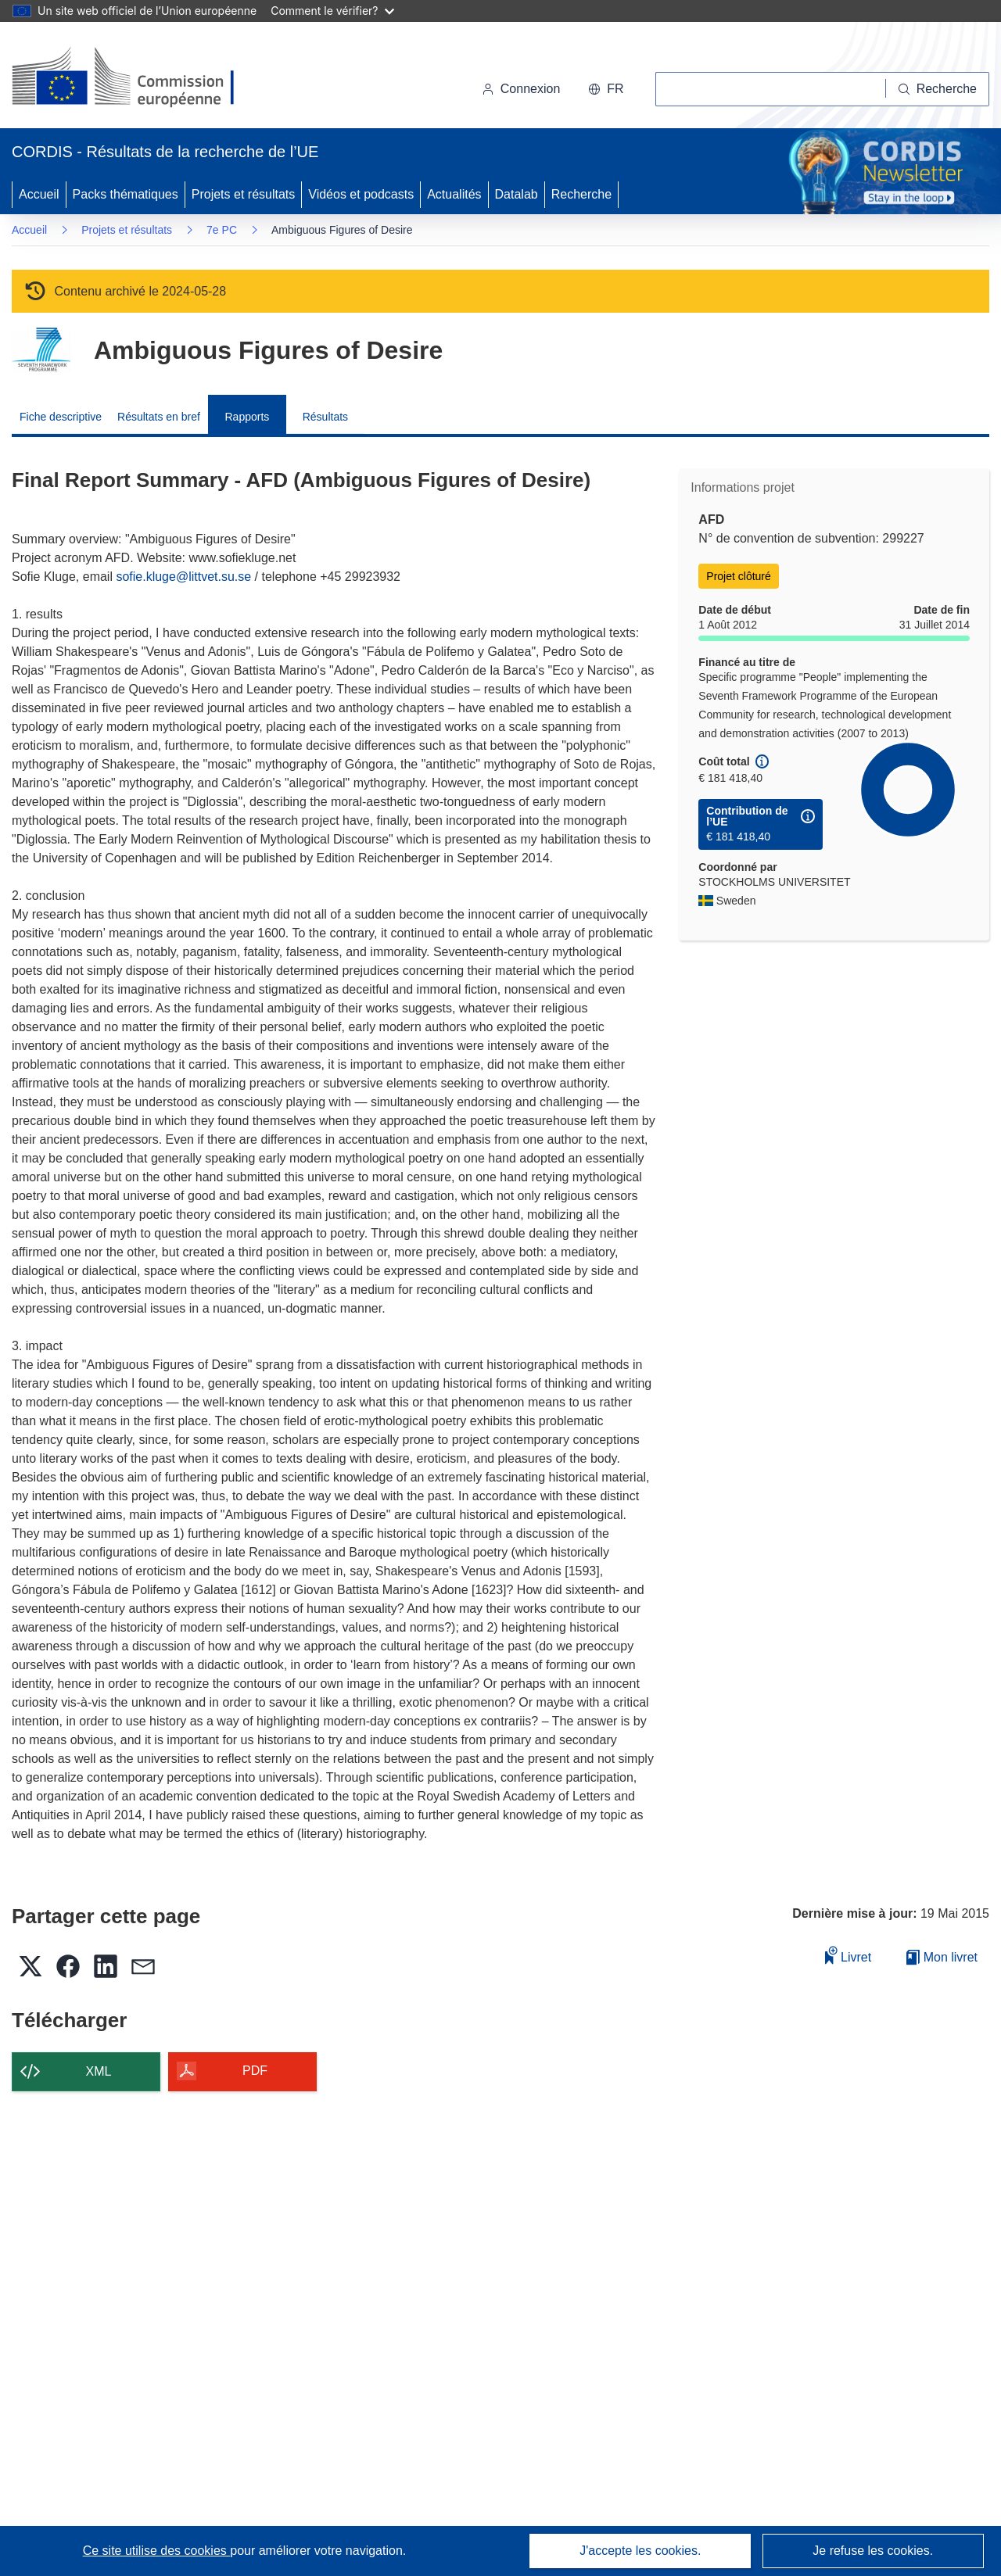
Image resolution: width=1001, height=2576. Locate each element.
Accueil (39, 194)
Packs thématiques (125, 194)
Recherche (581, 194)
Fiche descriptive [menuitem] (61, 416)
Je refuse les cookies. (873, 2550)
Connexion (521, 88)
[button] (606, 89)
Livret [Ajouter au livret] (848, 1955)
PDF (254, 2070)
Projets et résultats (244, 194)
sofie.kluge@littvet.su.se (183, 576)
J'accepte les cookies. (640, 2550)
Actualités (454, 194)
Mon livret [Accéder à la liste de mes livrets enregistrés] (942, 1957)
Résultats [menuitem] (325, 416)
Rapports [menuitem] (246, 416)
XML (99, 2071)
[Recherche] (937, 89)
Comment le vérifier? (332, 10)
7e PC (221, 230)
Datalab (516, 194)
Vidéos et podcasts (361, 194)
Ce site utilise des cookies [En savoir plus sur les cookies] (157, 2550)
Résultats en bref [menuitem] (158, 416)
